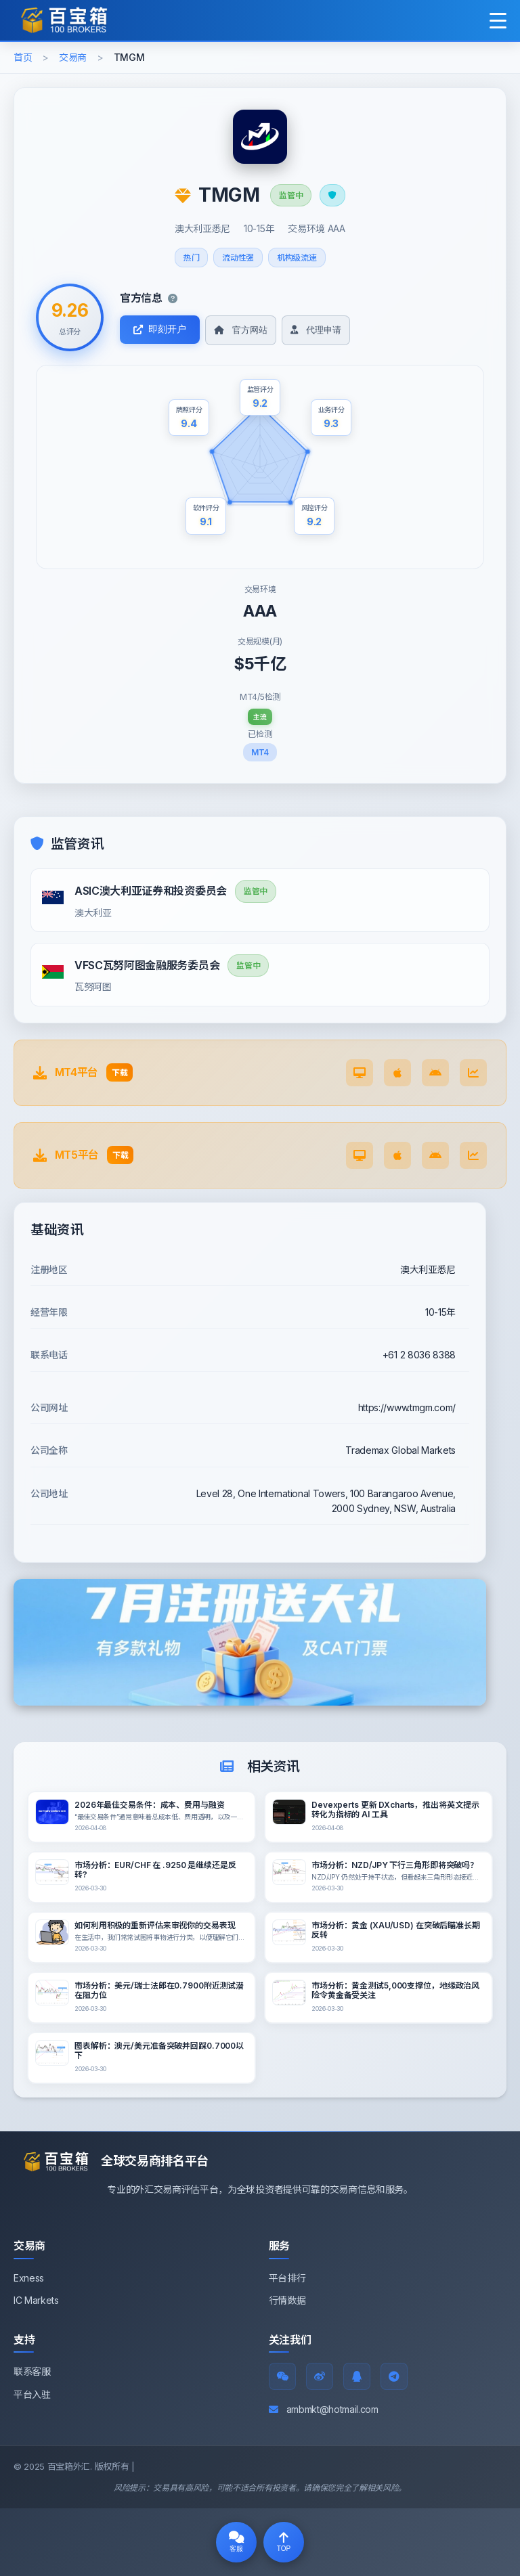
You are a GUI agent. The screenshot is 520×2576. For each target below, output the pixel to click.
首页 (23, 57)
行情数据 (287, 2300)
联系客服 (32, 2371)
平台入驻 (32, 2394)
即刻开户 (159, 329)
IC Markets (36, 2300)
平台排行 (287, 2278)
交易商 (73, 57)
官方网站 (240, 330)
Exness (29, 2278)
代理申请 (315, 330)
